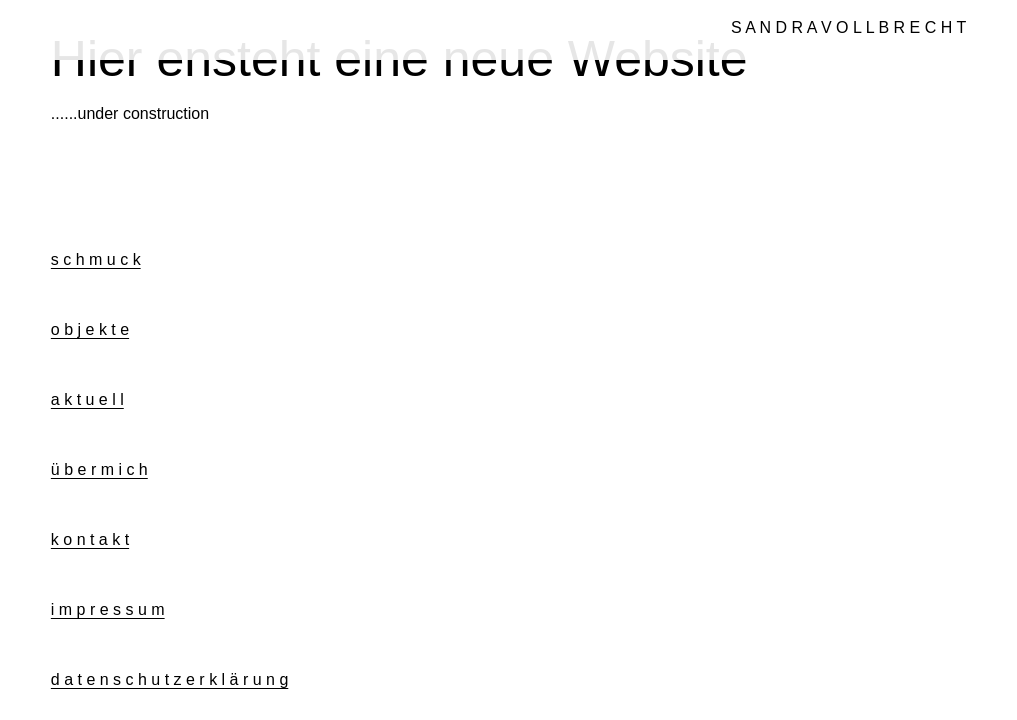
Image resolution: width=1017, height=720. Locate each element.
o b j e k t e (90, 329)
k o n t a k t (90, 539)
